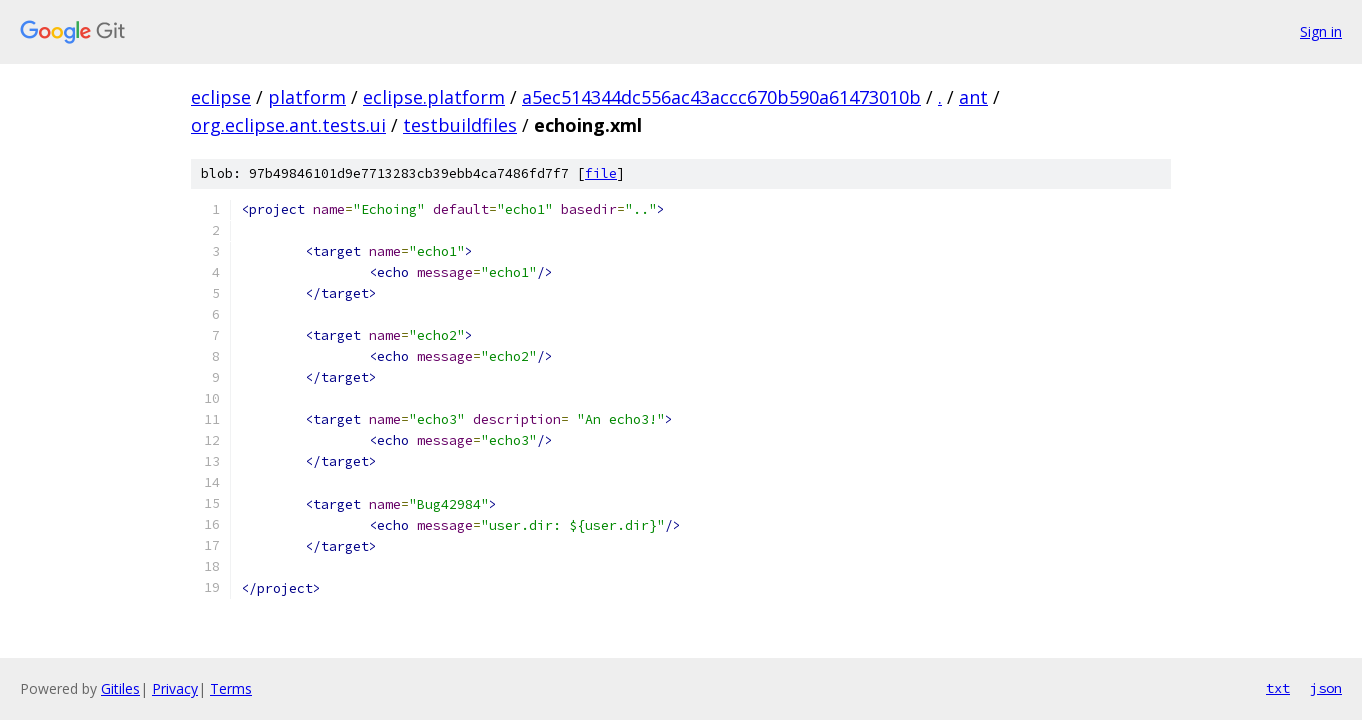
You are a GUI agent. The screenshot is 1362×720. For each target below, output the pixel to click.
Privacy (175, 688)
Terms (231, 688)
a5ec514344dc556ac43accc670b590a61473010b (721, 97)
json (1326, 688)
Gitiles (120, 688)
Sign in (1321, 31)
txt (1278, 688)
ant (973, 97)
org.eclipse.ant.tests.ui (288, 125)
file (601, 173)
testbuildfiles (460, 125)
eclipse (221, 97)
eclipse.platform (434, 97)
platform (307, 97)
